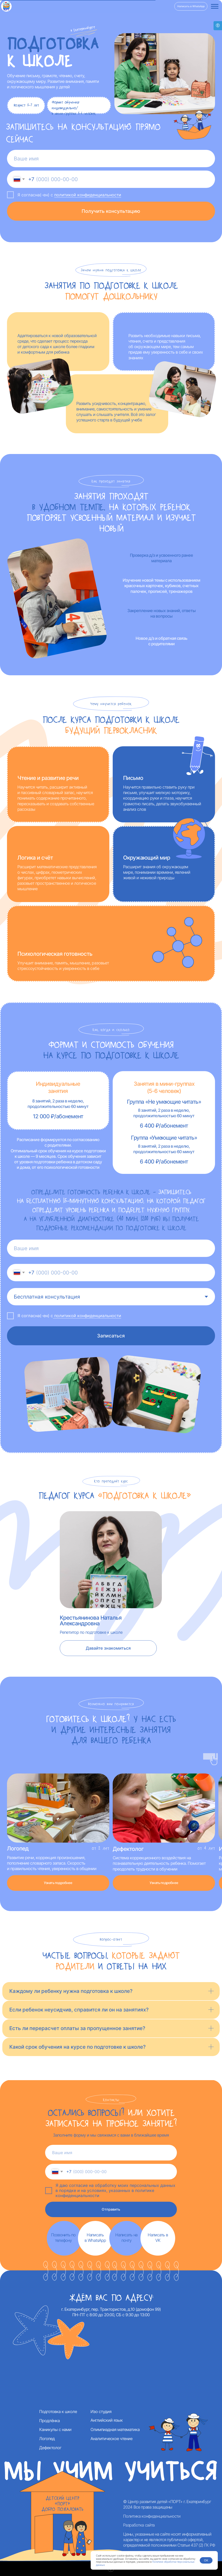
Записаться (111, 1336)
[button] (108, 1648)
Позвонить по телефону (63, 2237)
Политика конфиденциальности (151, 2516)
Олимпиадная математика (114, 2429)
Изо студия (100, 2411)
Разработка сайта (139, 2525)
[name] (111, 158)
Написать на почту (126, 2237)
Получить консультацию (111, 211)
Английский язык (106, 2420)
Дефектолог (50, 2447)
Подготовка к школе (58, 2411)
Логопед (47, 2438)
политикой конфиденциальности (87, 194)
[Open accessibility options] (218, 25)
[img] (6, 6)
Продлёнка (49, 2420)
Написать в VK (158, 2237)
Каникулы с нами (55, 2429)
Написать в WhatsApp (95, 2237)
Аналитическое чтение (111, 2438)
